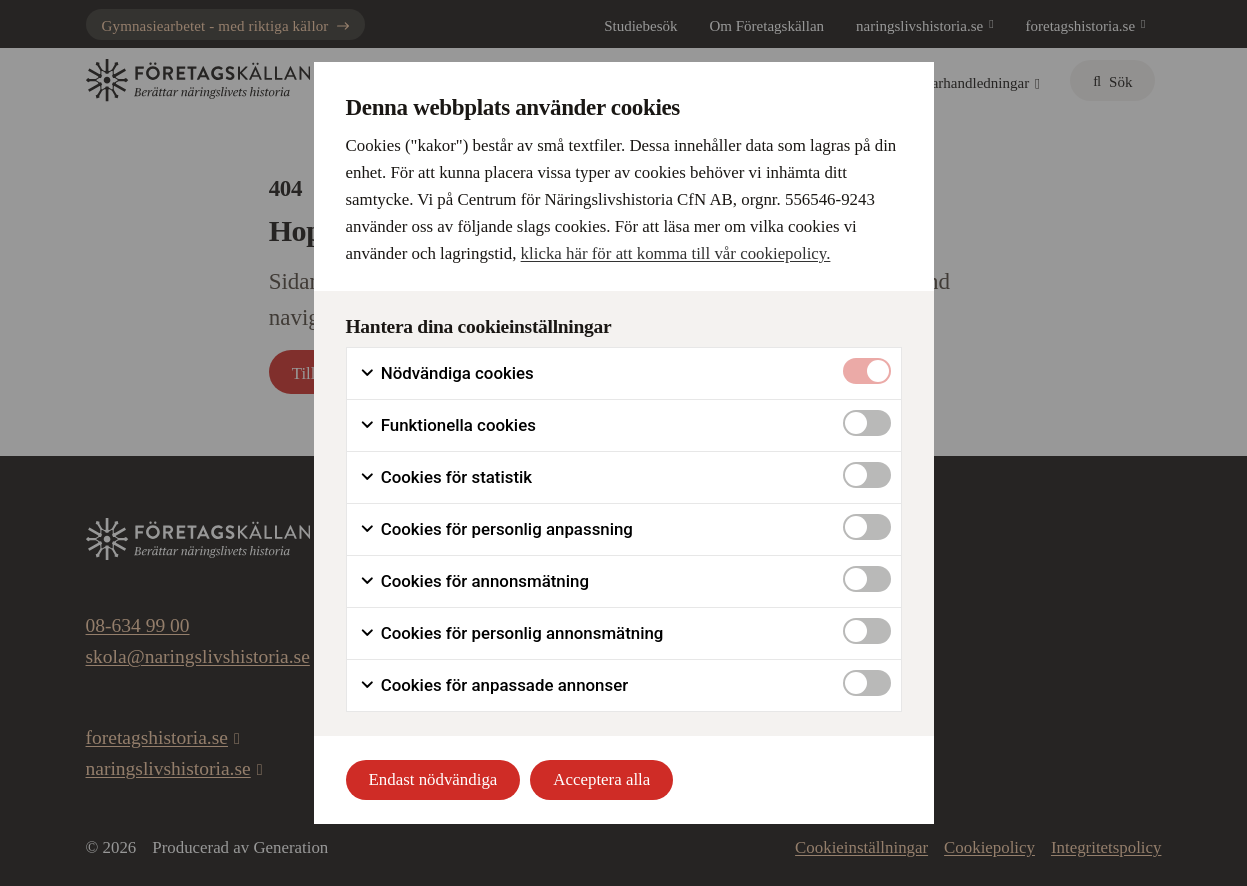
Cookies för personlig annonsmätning (511, 633)
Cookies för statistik (446, 477)
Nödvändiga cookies (446, 373)
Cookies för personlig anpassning (496, 529)
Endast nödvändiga (433, 779)
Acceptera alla (601, 779)
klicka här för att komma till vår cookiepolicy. (676, 253)
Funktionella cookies (447, 425)
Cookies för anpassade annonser (494, 685)
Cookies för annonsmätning (474, 581)
